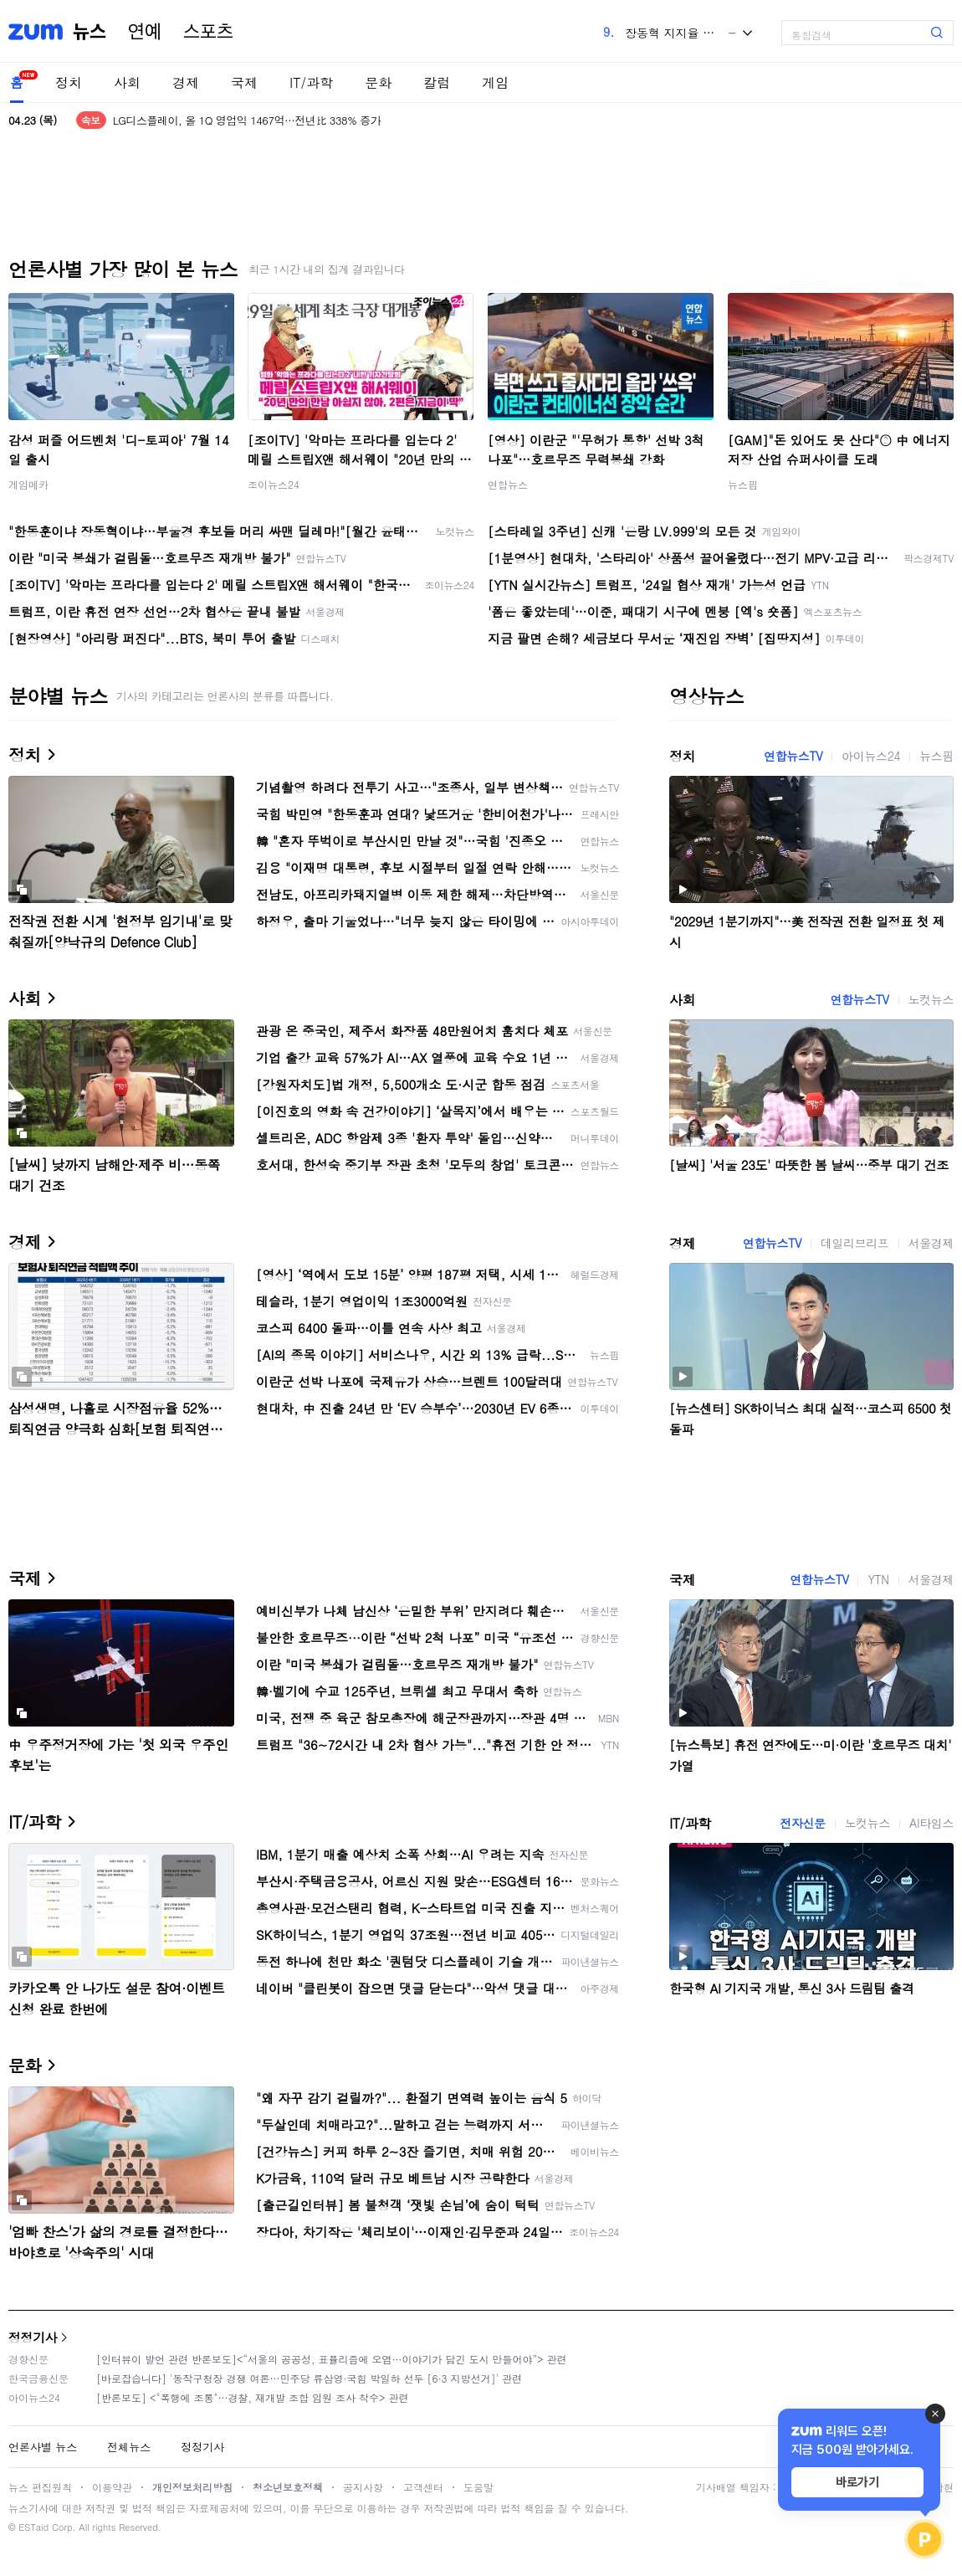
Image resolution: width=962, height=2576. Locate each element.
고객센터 (423, 2487)
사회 (127, 82)
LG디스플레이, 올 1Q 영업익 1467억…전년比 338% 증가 (247, 120)
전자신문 (802, 1822)
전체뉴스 (129, 2447)
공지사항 (363, 2487)
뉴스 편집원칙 (40, 2487)
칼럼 (436, 82)
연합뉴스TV (793, 755)
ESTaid (33, 2527)
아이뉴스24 (871, 755)
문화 (378, 82)
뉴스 (89, 32)
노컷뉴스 (931, 999)
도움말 (478, 2487)
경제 (185, 82)
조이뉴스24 (273, 484)
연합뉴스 (508, 484)
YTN (877, 1579)
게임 (495, 82)
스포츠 (208, 32)
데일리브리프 (855, 1242)
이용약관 (112, 2487)
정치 (68, 82)
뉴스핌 (743, 484)
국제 (244, 82)
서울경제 (931, 1242)
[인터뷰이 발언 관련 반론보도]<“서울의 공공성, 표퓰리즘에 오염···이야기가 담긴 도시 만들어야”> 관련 (331, 2359)
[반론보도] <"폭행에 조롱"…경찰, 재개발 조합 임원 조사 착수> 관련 (252, 2397)
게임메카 (28, 484)
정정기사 (32, 2337)
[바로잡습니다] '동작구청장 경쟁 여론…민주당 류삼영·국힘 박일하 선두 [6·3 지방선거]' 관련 (309, 2378)
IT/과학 (311, 82)
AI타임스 (931, 1822)
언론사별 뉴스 (42, 2447)
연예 (144, 32)
